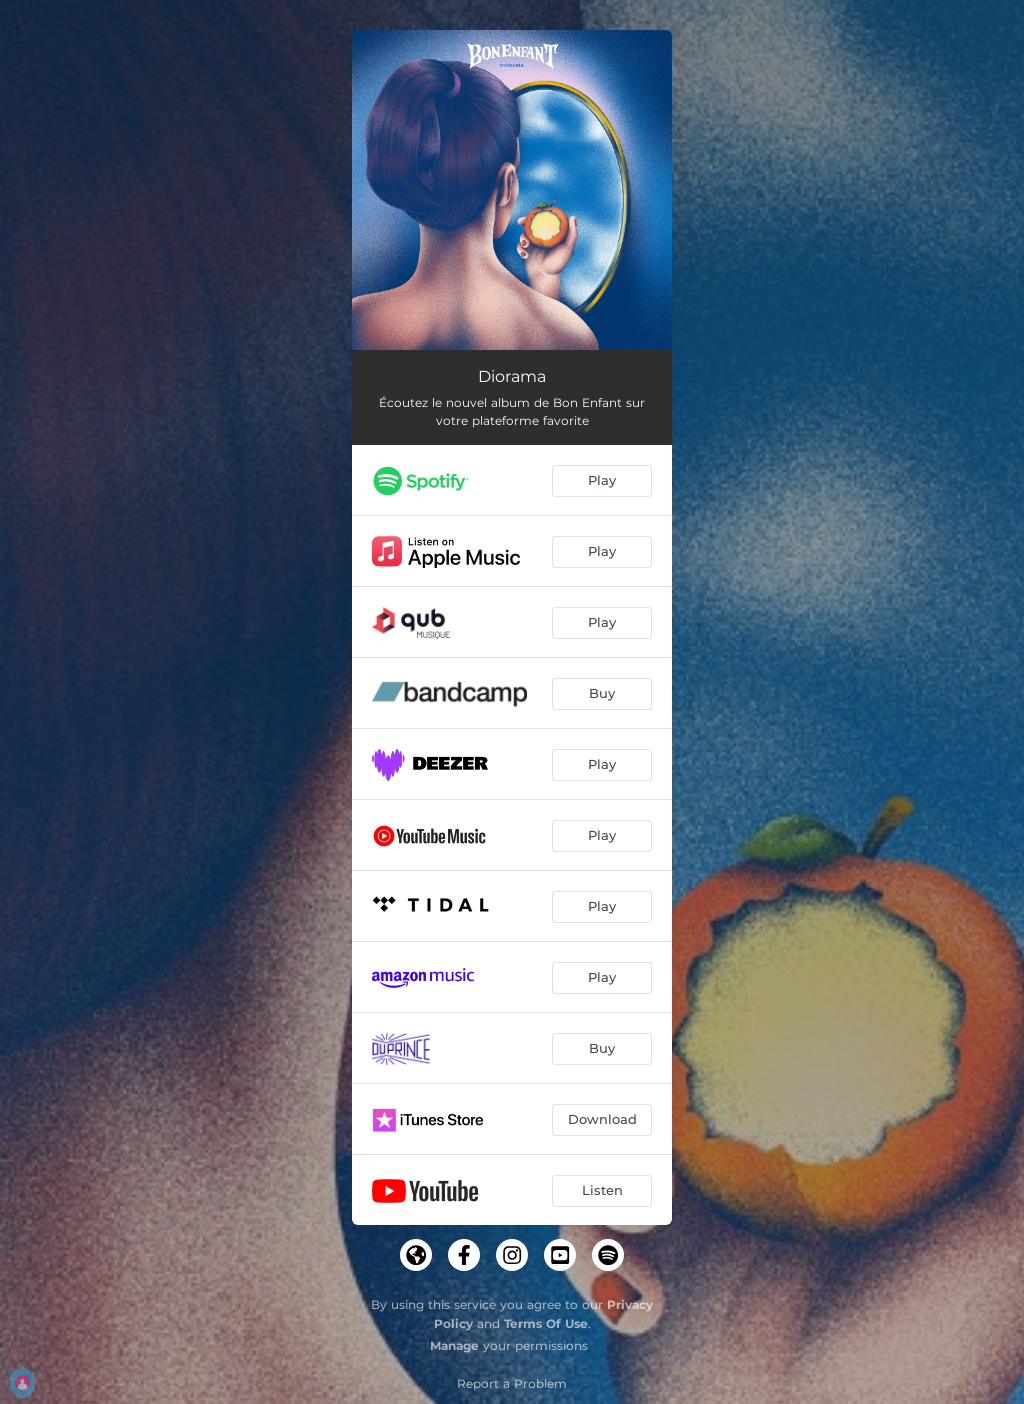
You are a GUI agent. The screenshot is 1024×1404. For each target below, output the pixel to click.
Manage (454, 1345)
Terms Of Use (546, 1323)
